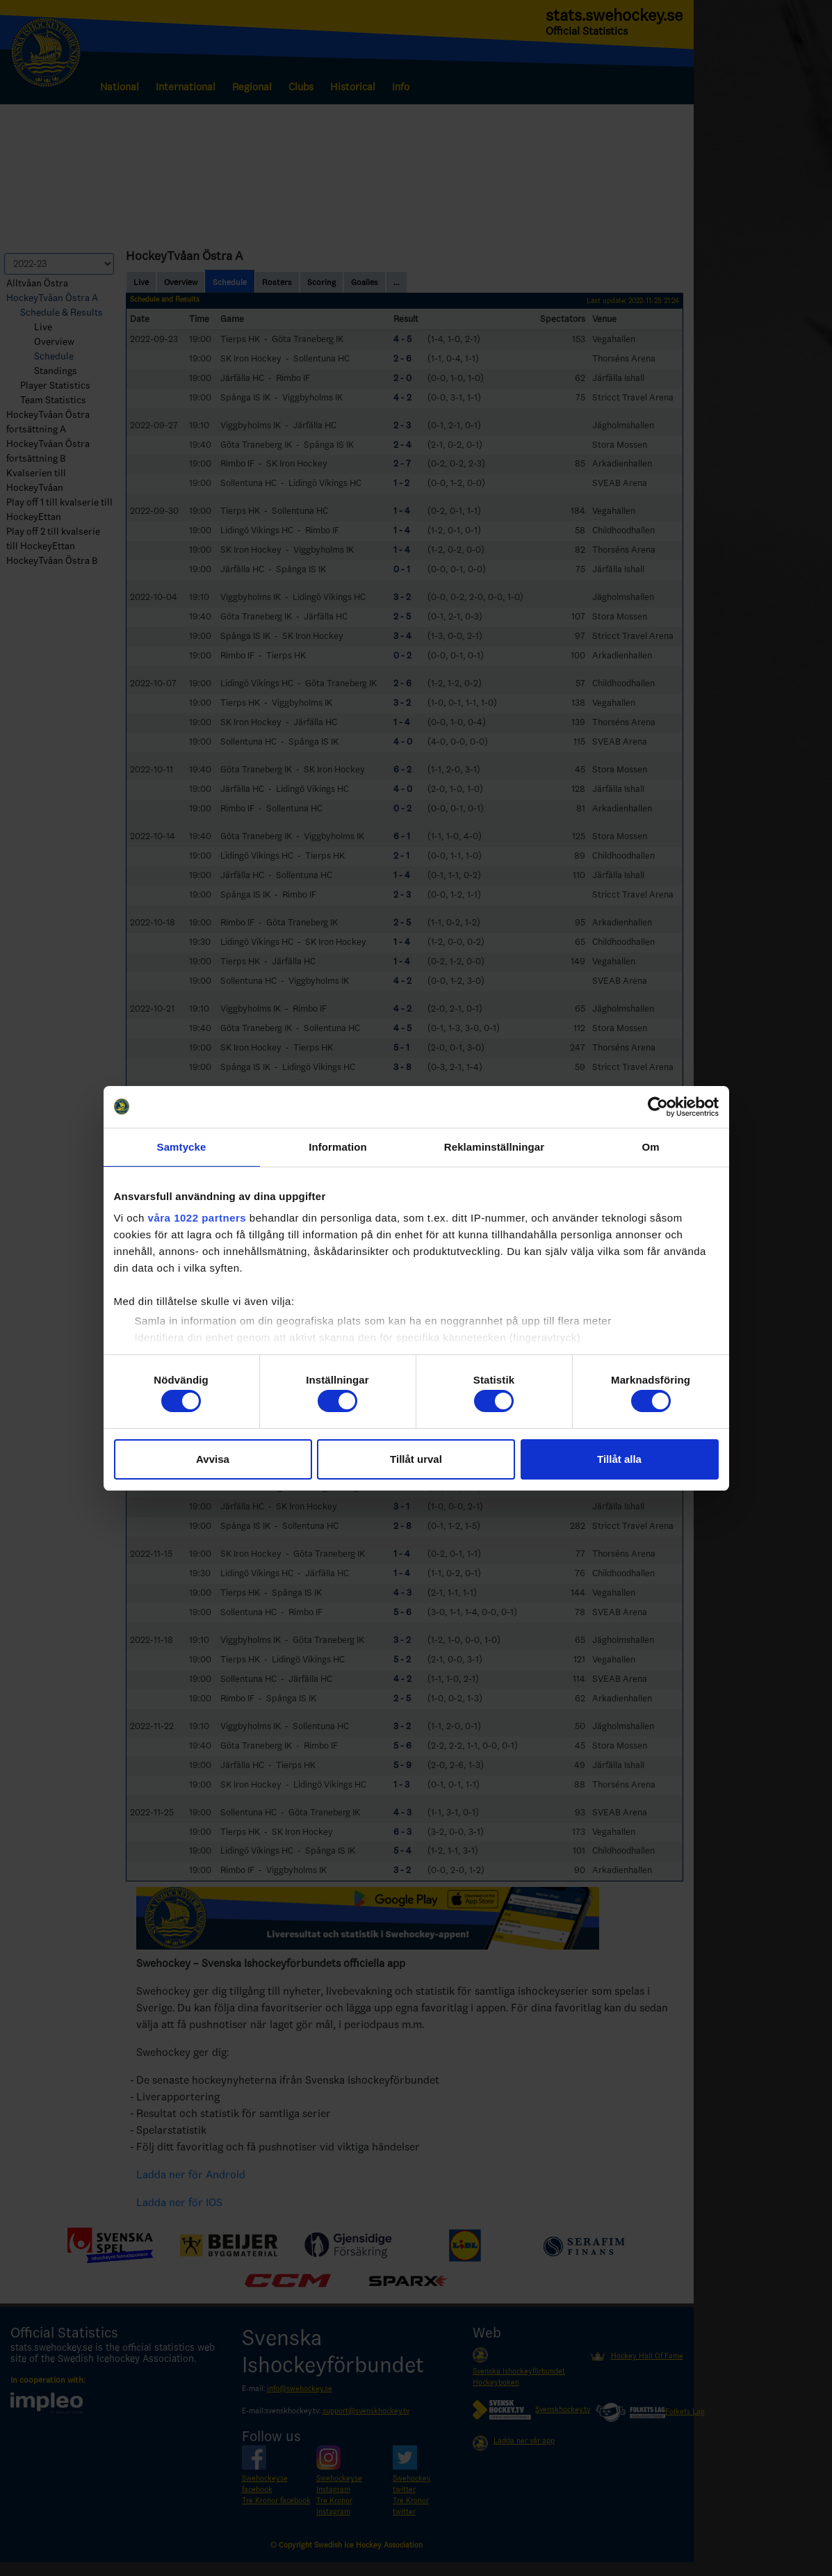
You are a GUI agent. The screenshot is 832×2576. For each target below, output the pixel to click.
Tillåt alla (619, 1459)
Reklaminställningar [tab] (494, 1147)
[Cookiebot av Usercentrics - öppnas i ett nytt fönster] (658, 1106)
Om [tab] (650, 1147)
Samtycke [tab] (181, 1147)
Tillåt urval (416, 1459)
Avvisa (212, 1459)
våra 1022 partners (197, 1218)
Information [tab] (338, 1147)
